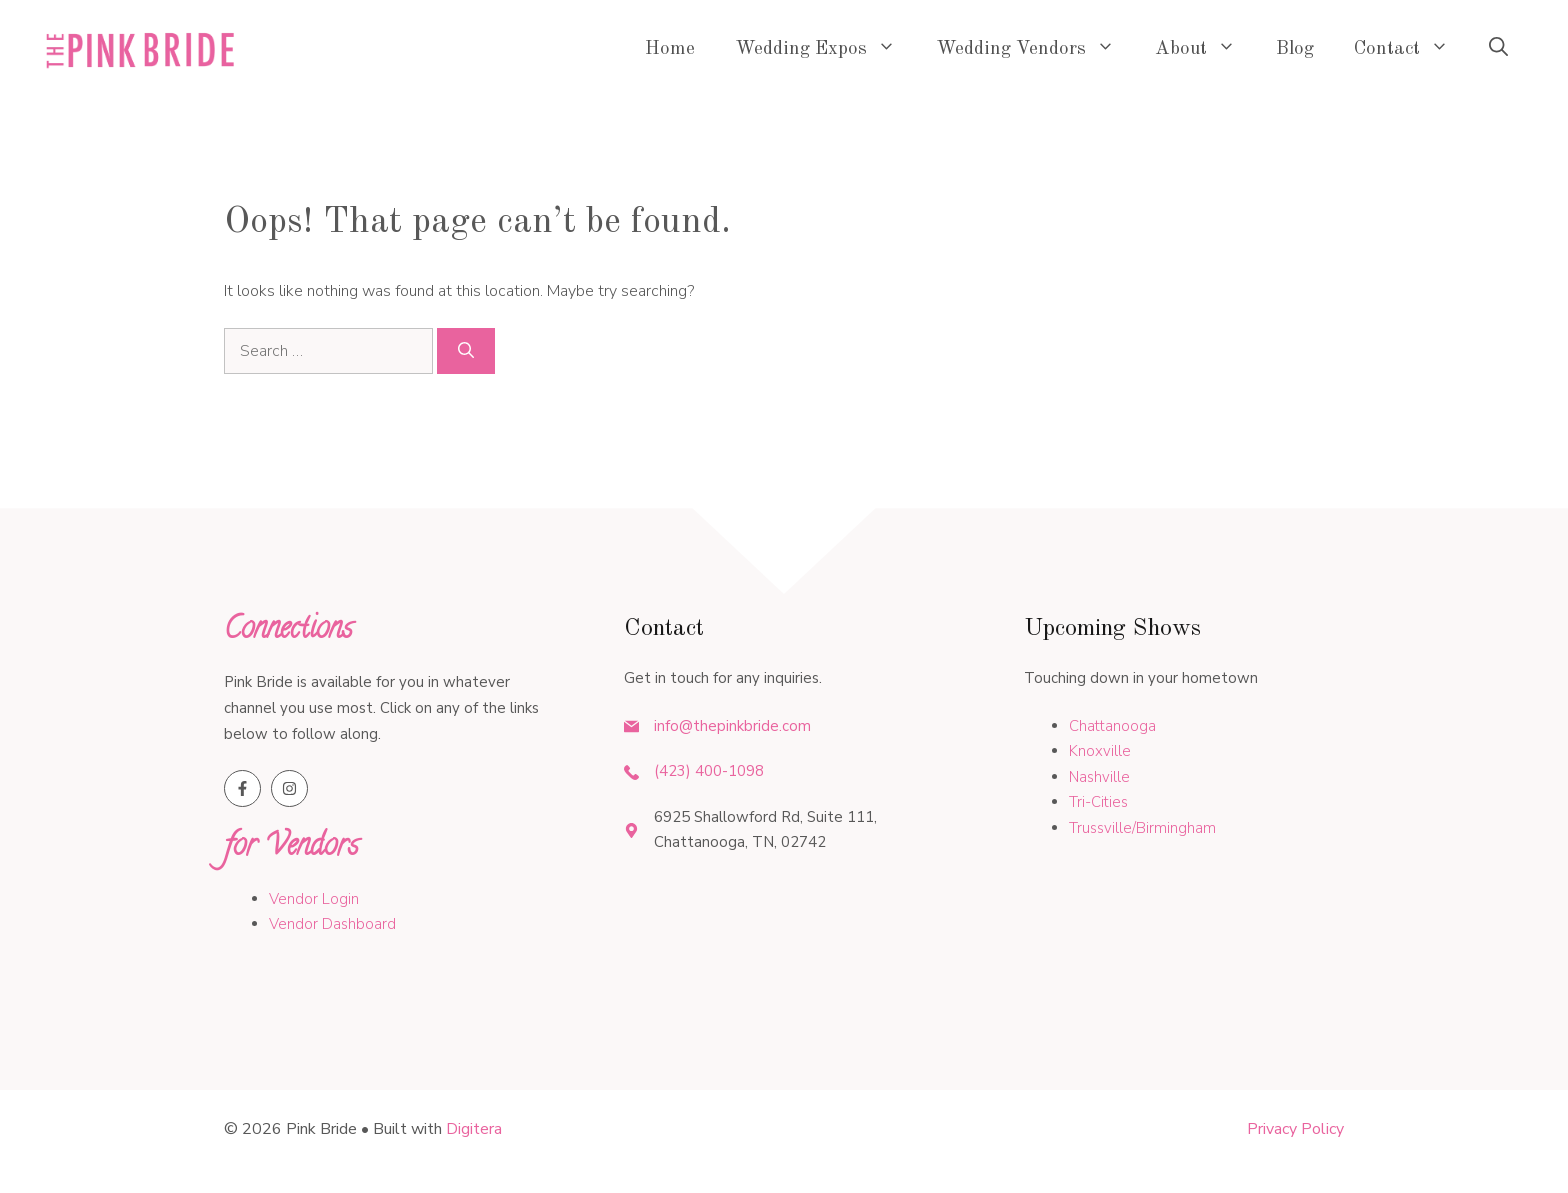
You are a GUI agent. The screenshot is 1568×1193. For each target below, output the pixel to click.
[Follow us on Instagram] (289, 788)
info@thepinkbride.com (732, 726)
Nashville (1099, 777)
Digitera (474, 1129)
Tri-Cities (1098, 802)
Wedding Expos (825, 50)
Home (670, 49)
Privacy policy (1295, 1129)
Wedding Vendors (1035, 50)
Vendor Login (314, 899)
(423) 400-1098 (709, 771)
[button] (1498, 50)
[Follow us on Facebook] (242, 788)
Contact (1411, 50)
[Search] (466, 351)
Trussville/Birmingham (1142, 828)
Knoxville (1100, 751)
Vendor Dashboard (332, 924)
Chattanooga (1112, 726)
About (1205, 50)
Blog (1295, 49)
